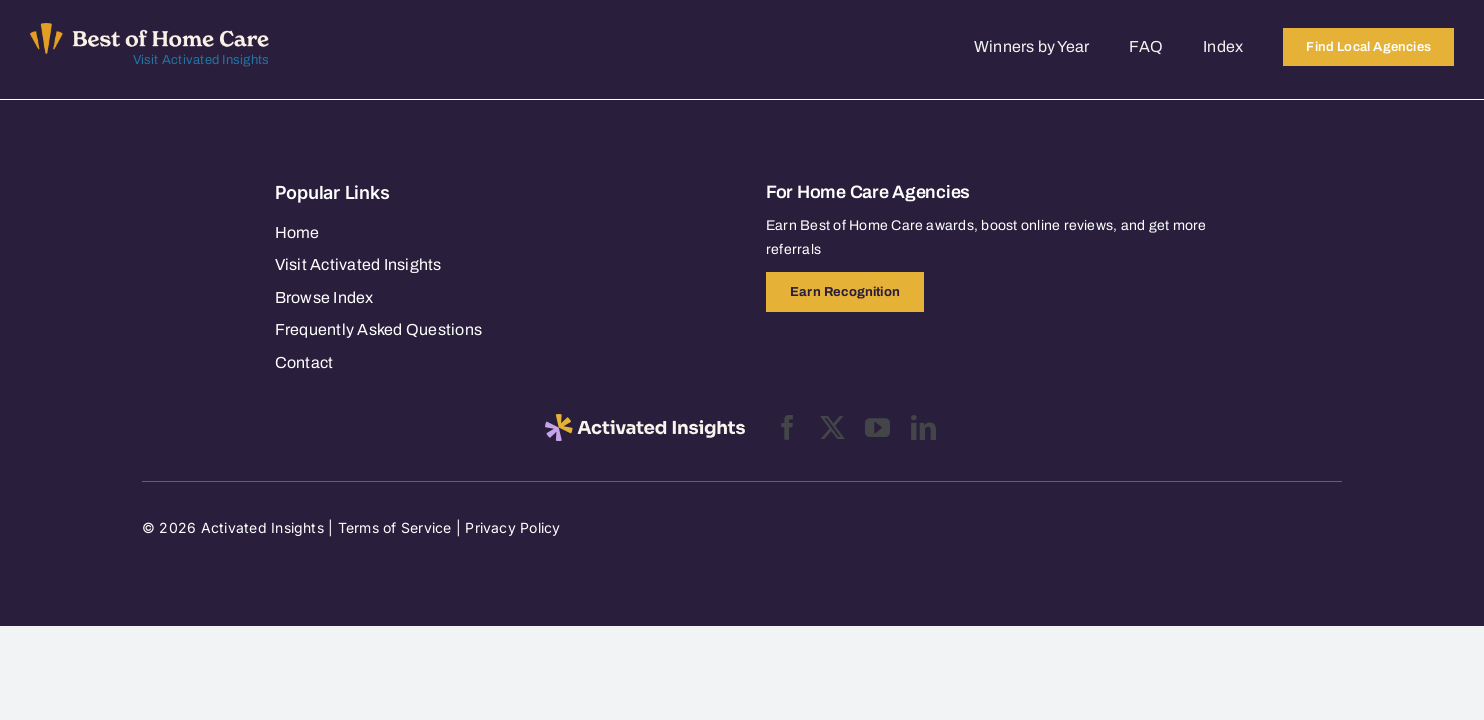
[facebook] (787, 427)
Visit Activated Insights (201, 60)
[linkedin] (923, 427)
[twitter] (832, 427)
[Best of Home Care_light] (149, 31)
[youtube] (877, 427)
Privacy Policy (512, 527)
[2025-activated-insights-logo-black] (645, 422)
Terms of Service (395, 527)
